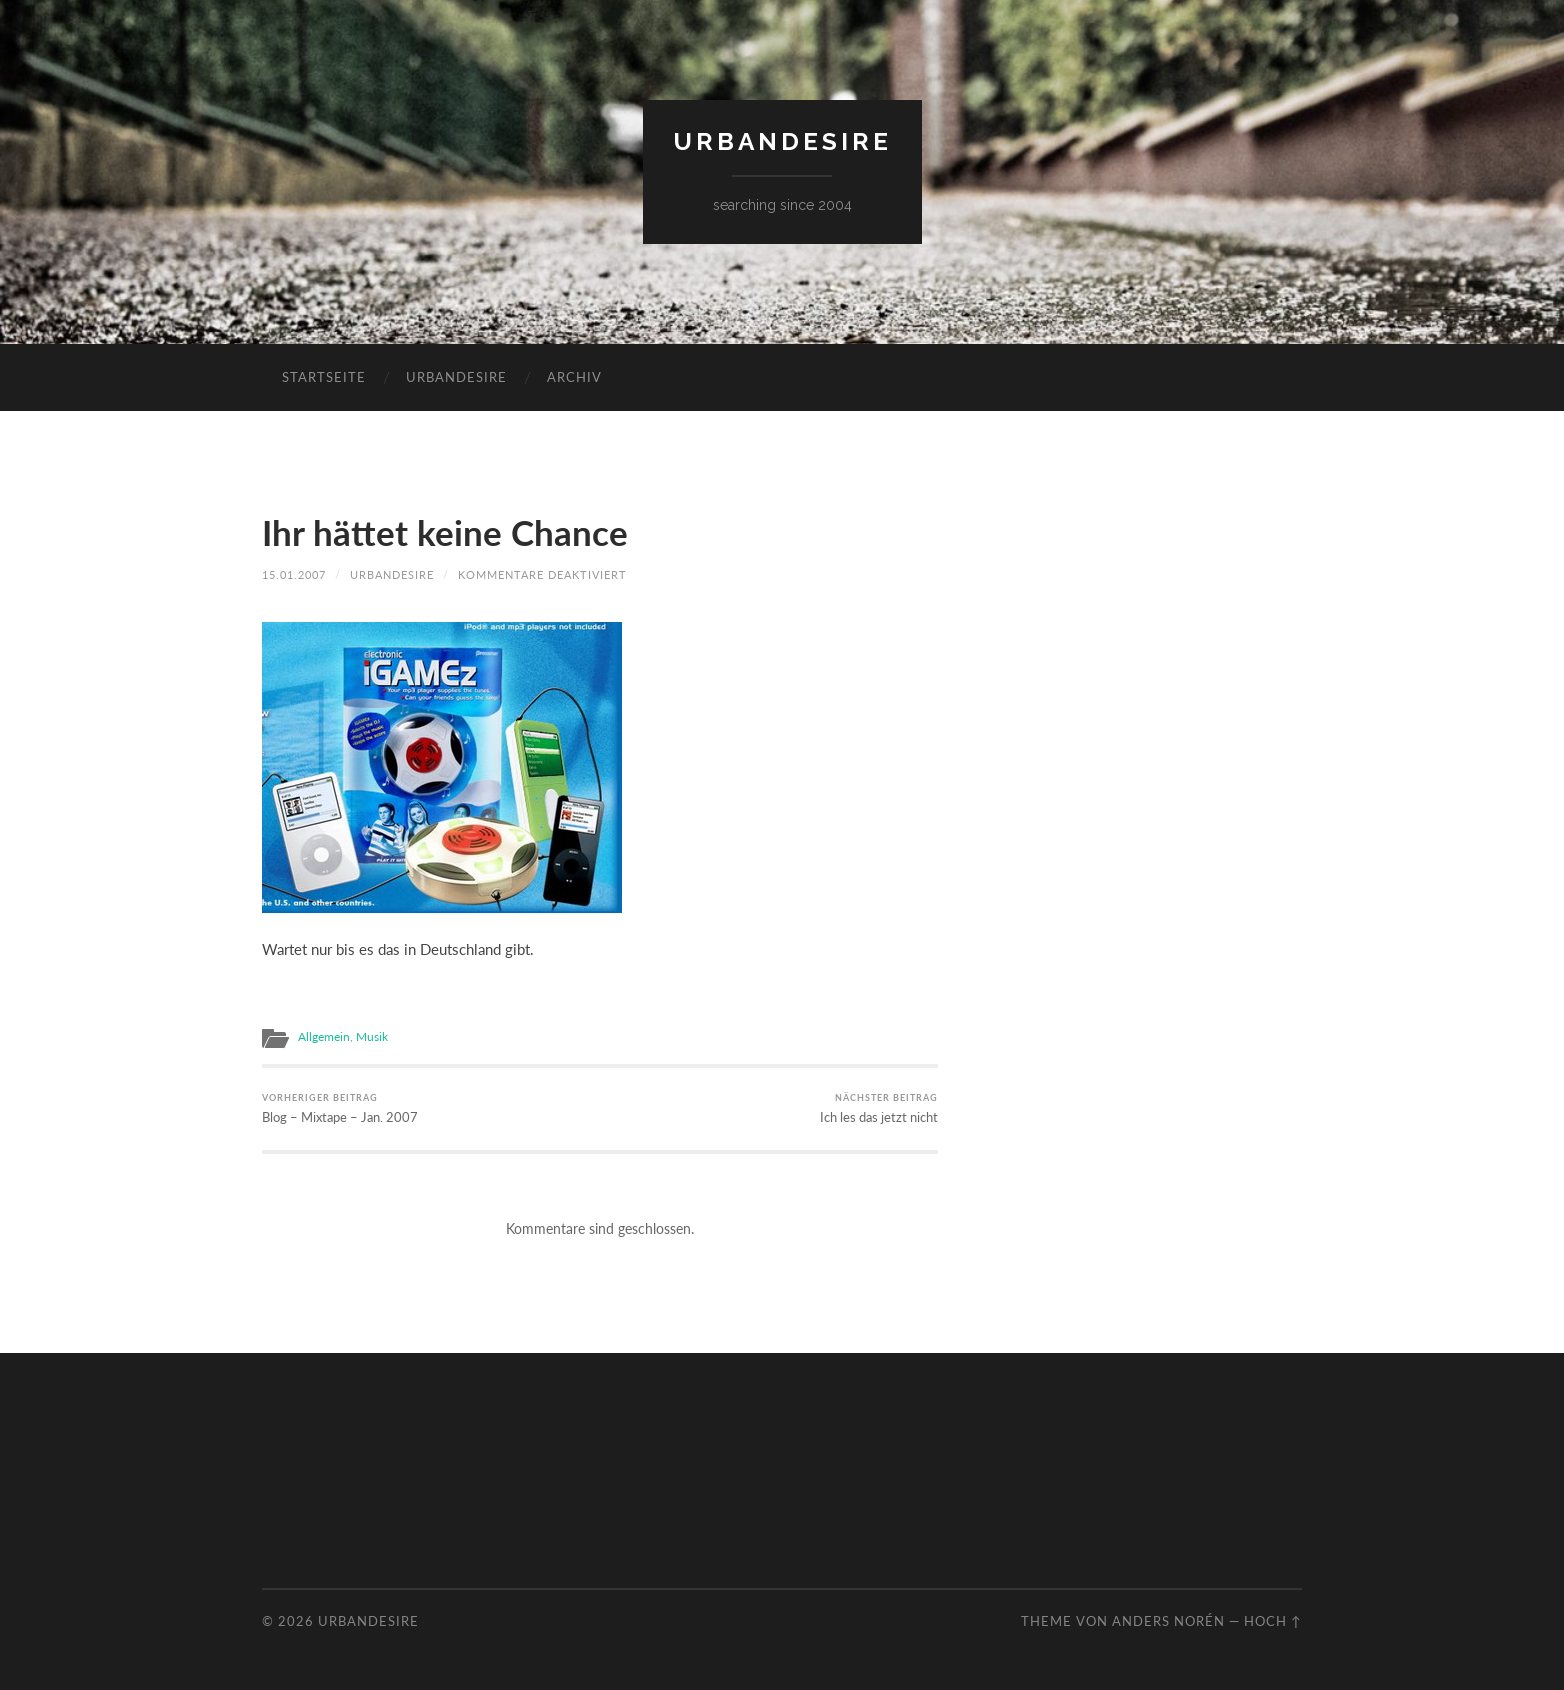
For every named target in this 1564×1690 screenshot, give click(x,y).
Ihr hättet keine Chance (445, 532)
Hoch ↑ (1273, 1621)
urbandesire (782, 141)
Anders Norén (1168, 1621)
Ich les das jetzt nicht (879, 1108)
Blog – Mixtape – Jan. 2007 (340, 1108)
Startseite (324, 377)
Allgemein (324, 1036)
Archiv (574, 377)
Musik (372, 1036)
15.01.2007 (294, 574)
